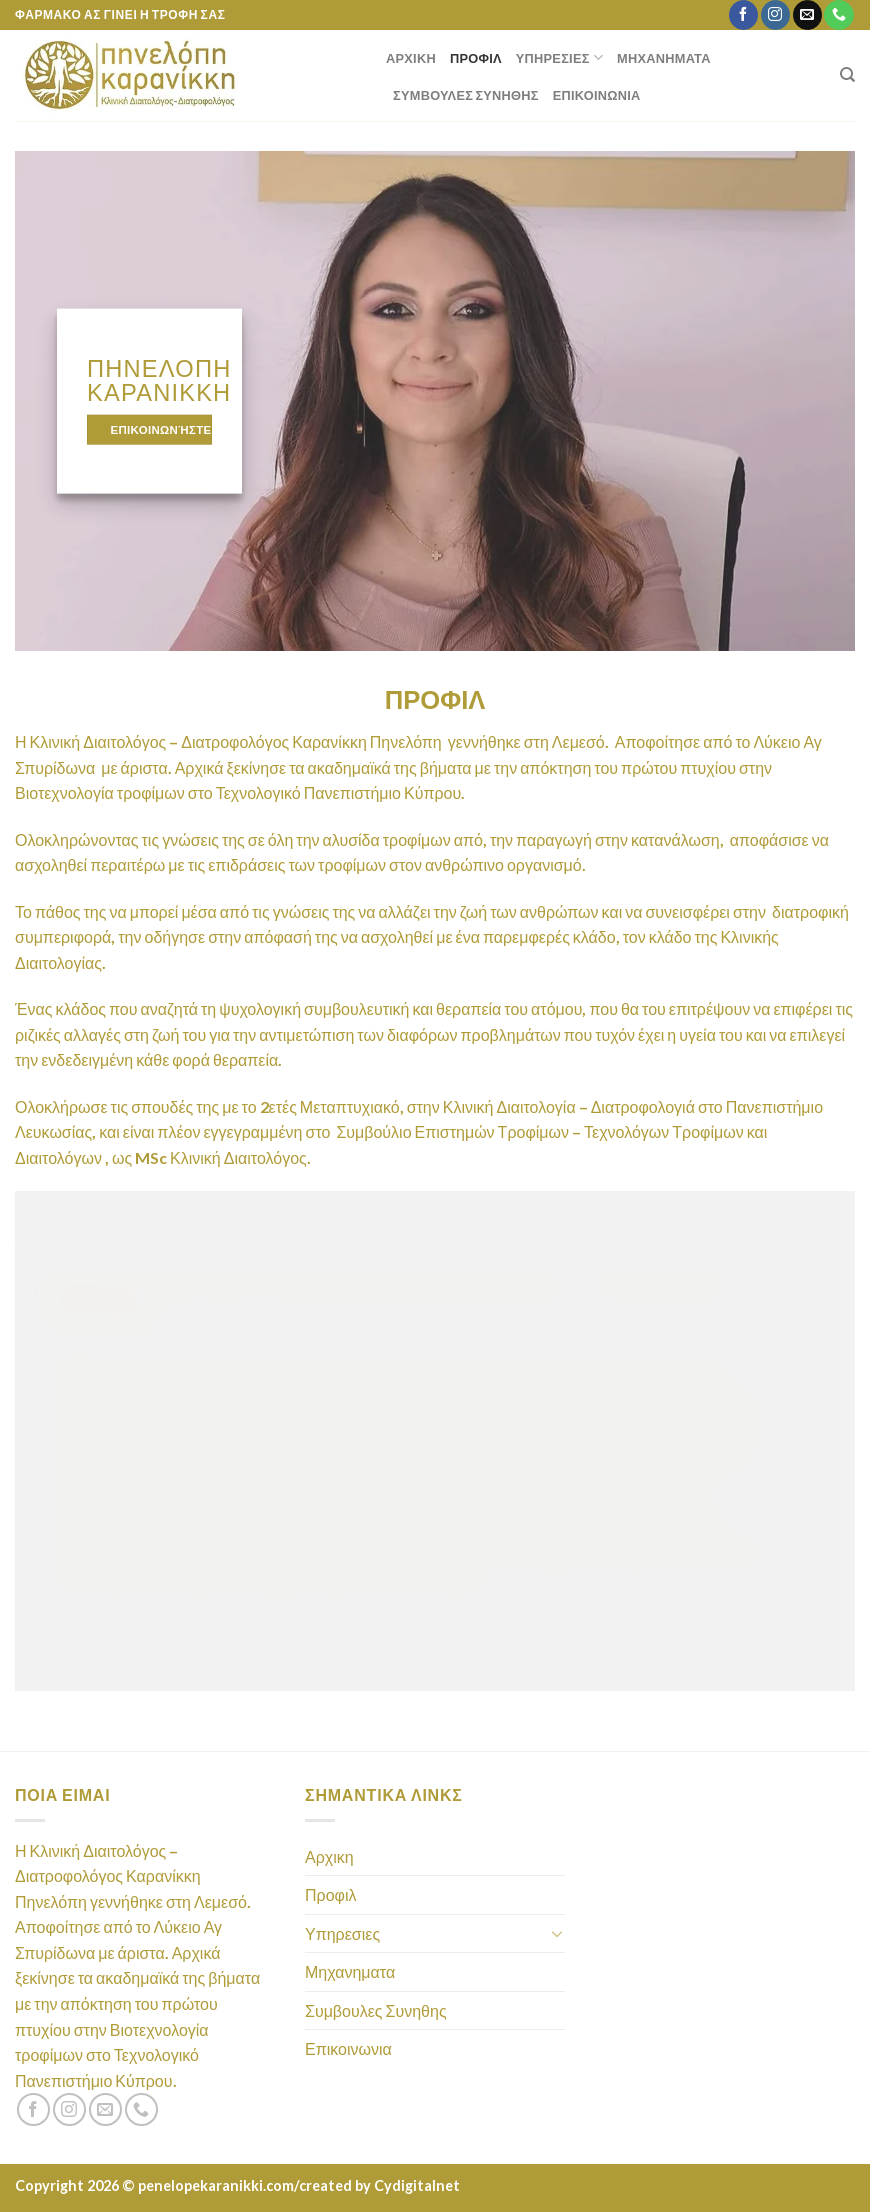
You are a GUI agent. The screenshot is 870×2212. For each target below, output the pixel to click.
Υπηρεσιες (559, 57)
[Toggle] (557, 1933)
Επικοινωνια (597, 95)
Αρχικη (411, 58)
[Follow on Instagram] (775, 15)
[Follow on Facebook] (743, 15)
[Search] (847, 75)
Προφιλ (476, 58)
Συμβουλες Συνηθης (466, 95)
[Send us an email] (807, 15)
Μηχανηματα (664, 58)
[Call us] (838, 15)
